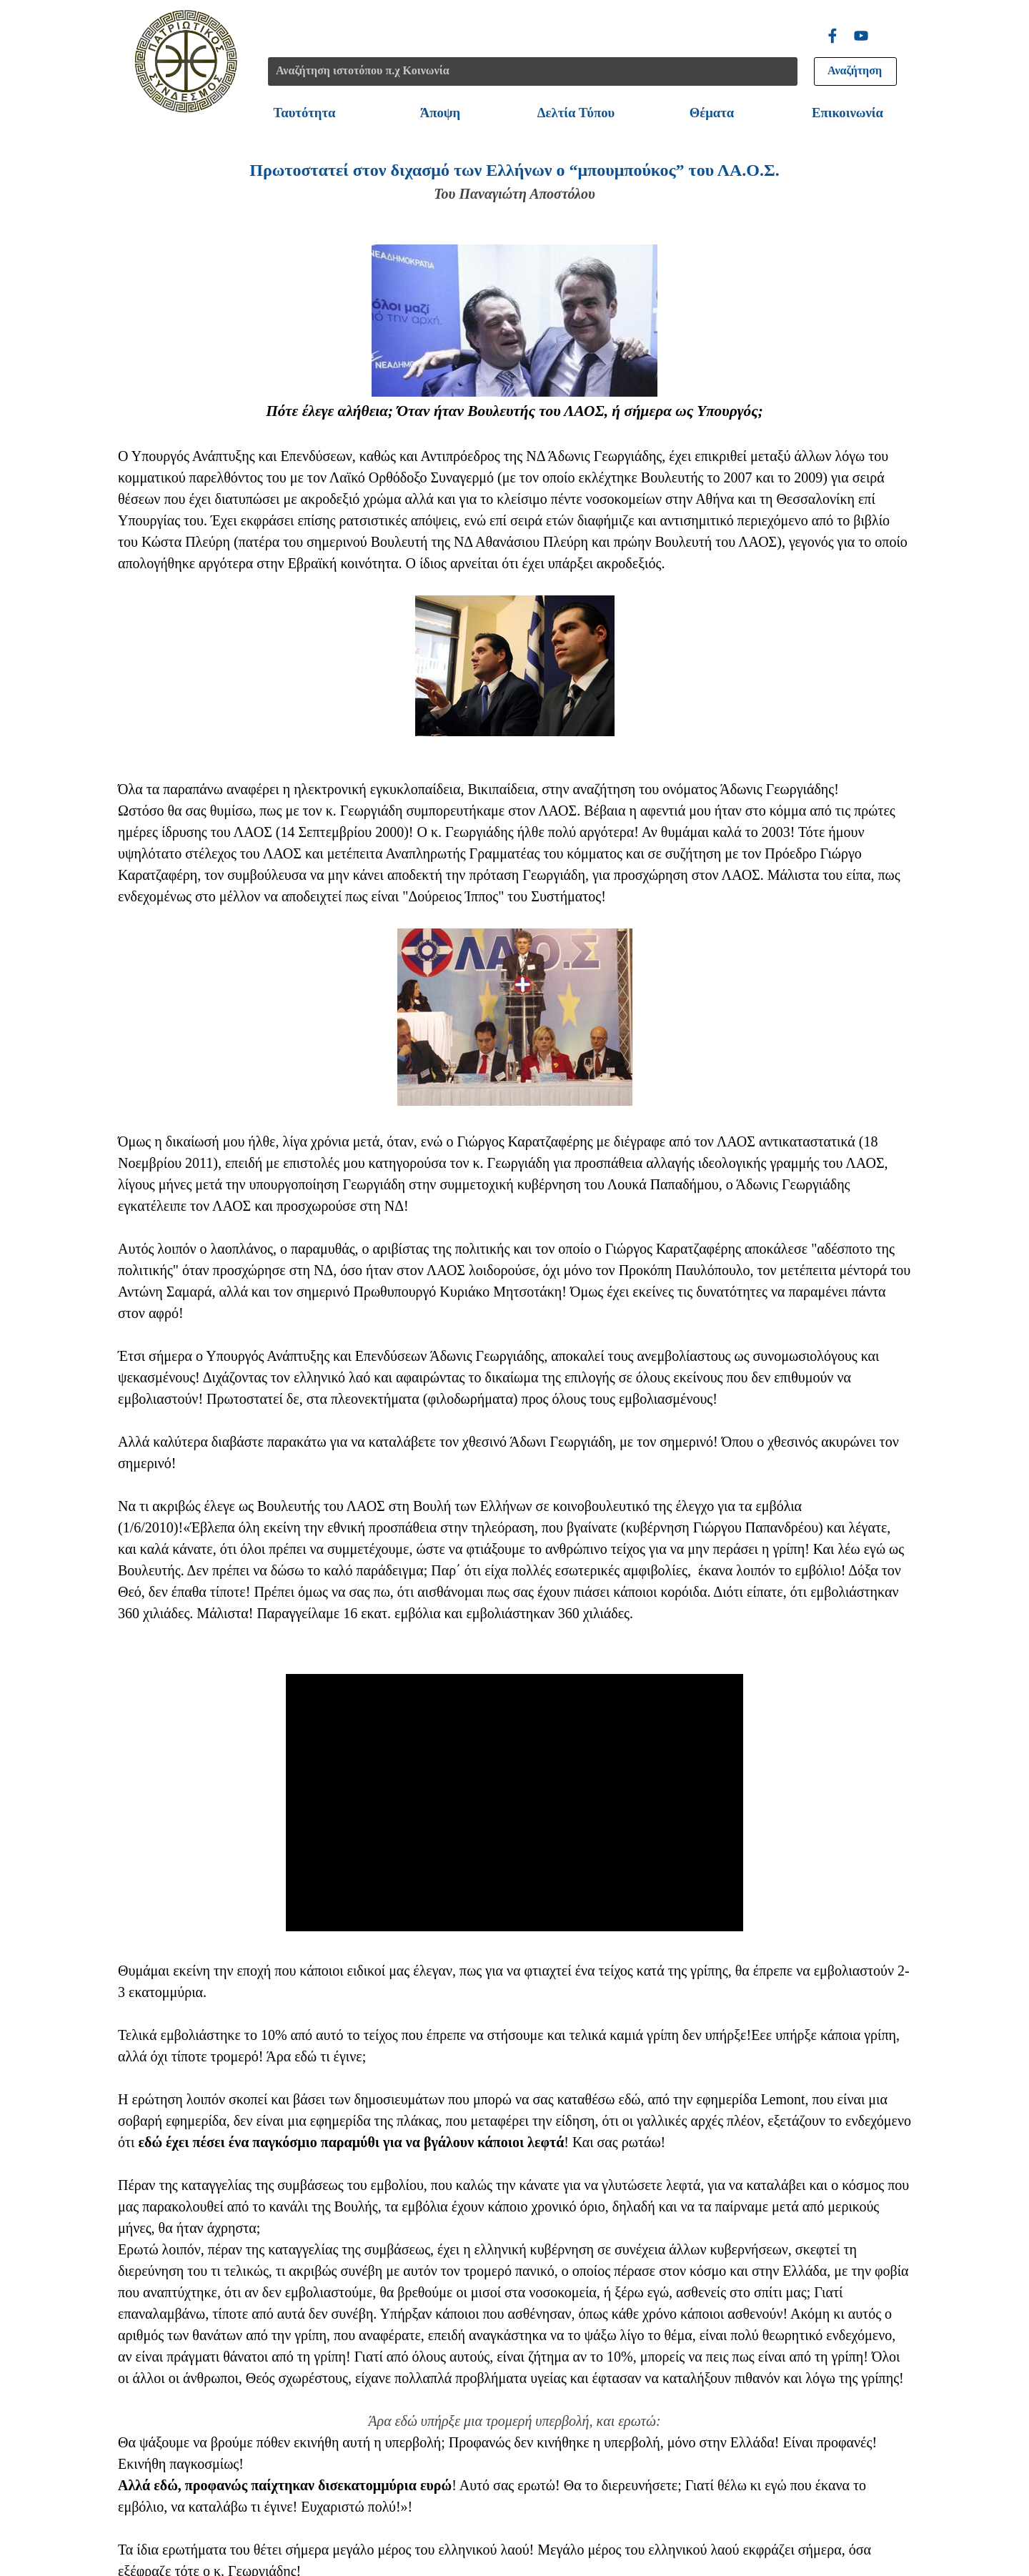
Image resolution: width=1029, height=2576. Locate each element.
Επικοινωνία (847, 112)
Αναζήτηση (854, 70)
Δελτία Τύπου (576, 112)
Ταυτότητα (305, 112)
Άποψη (440, 112)
